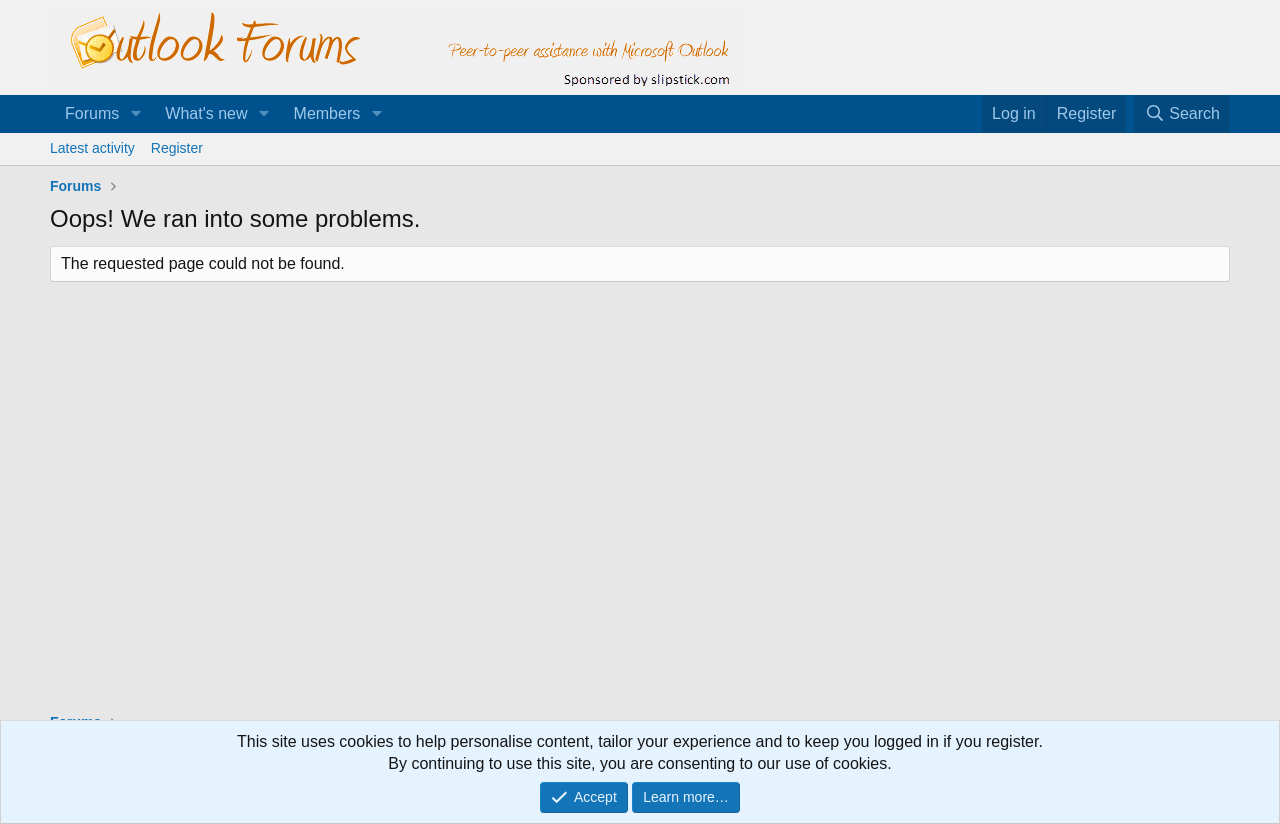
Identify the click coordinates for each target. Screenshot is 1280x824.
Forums (92, 113)
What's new (206, 113)
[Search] (1182, 114)
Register (177, 148)
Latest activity (92, 148)
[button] (135, 114)
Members (327, 113)
